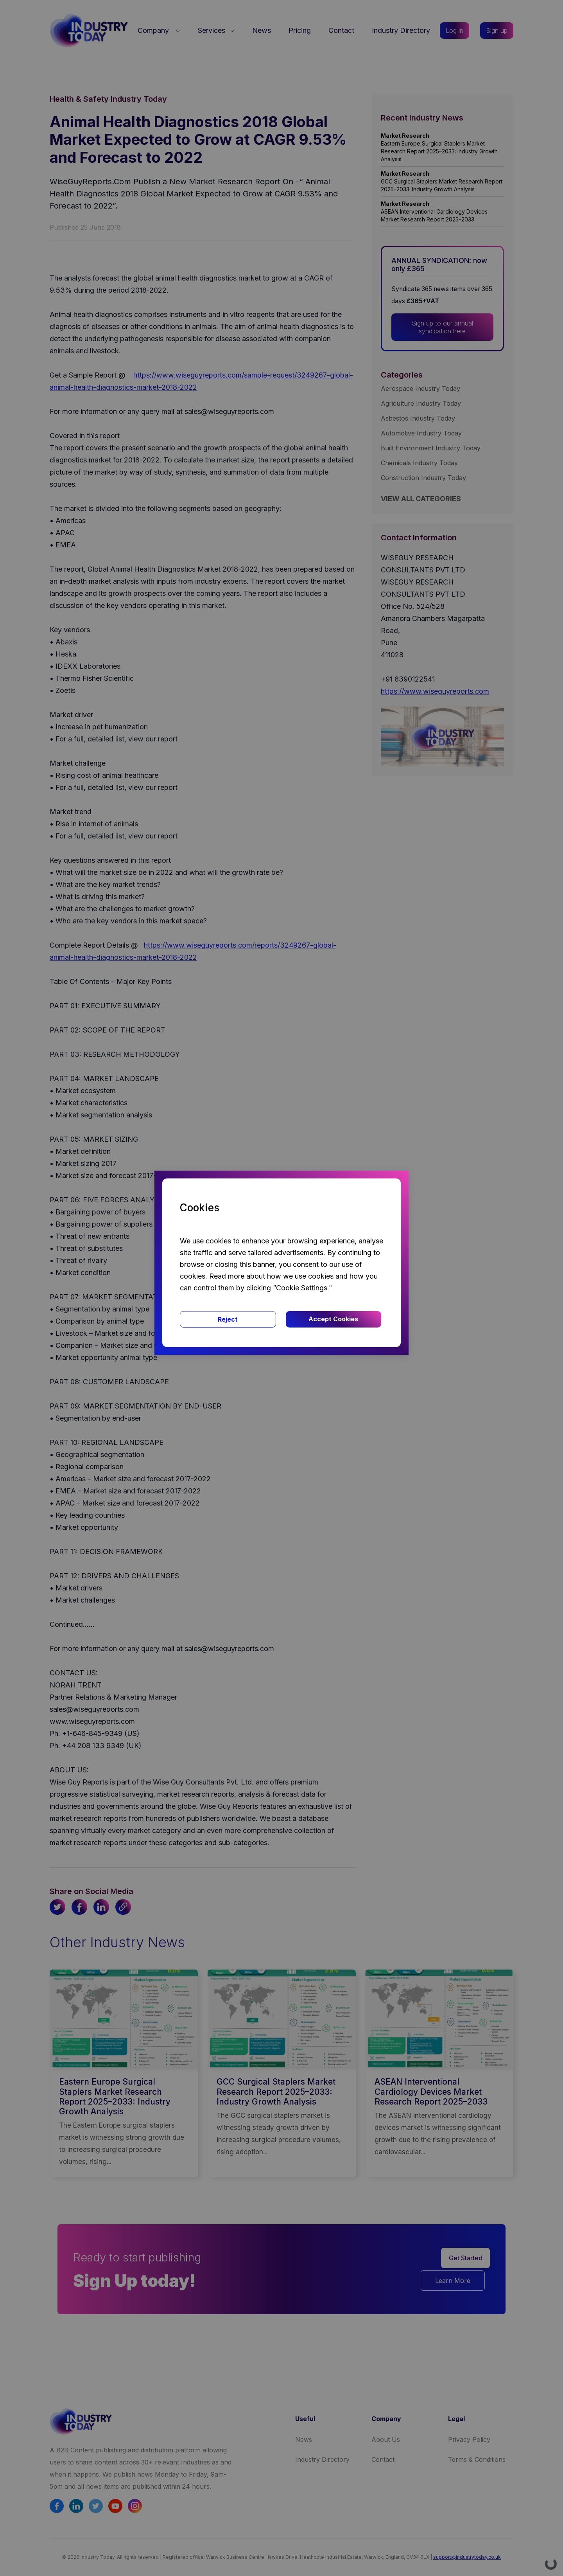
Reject (228, 1319)
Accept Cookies (333, 1319)
